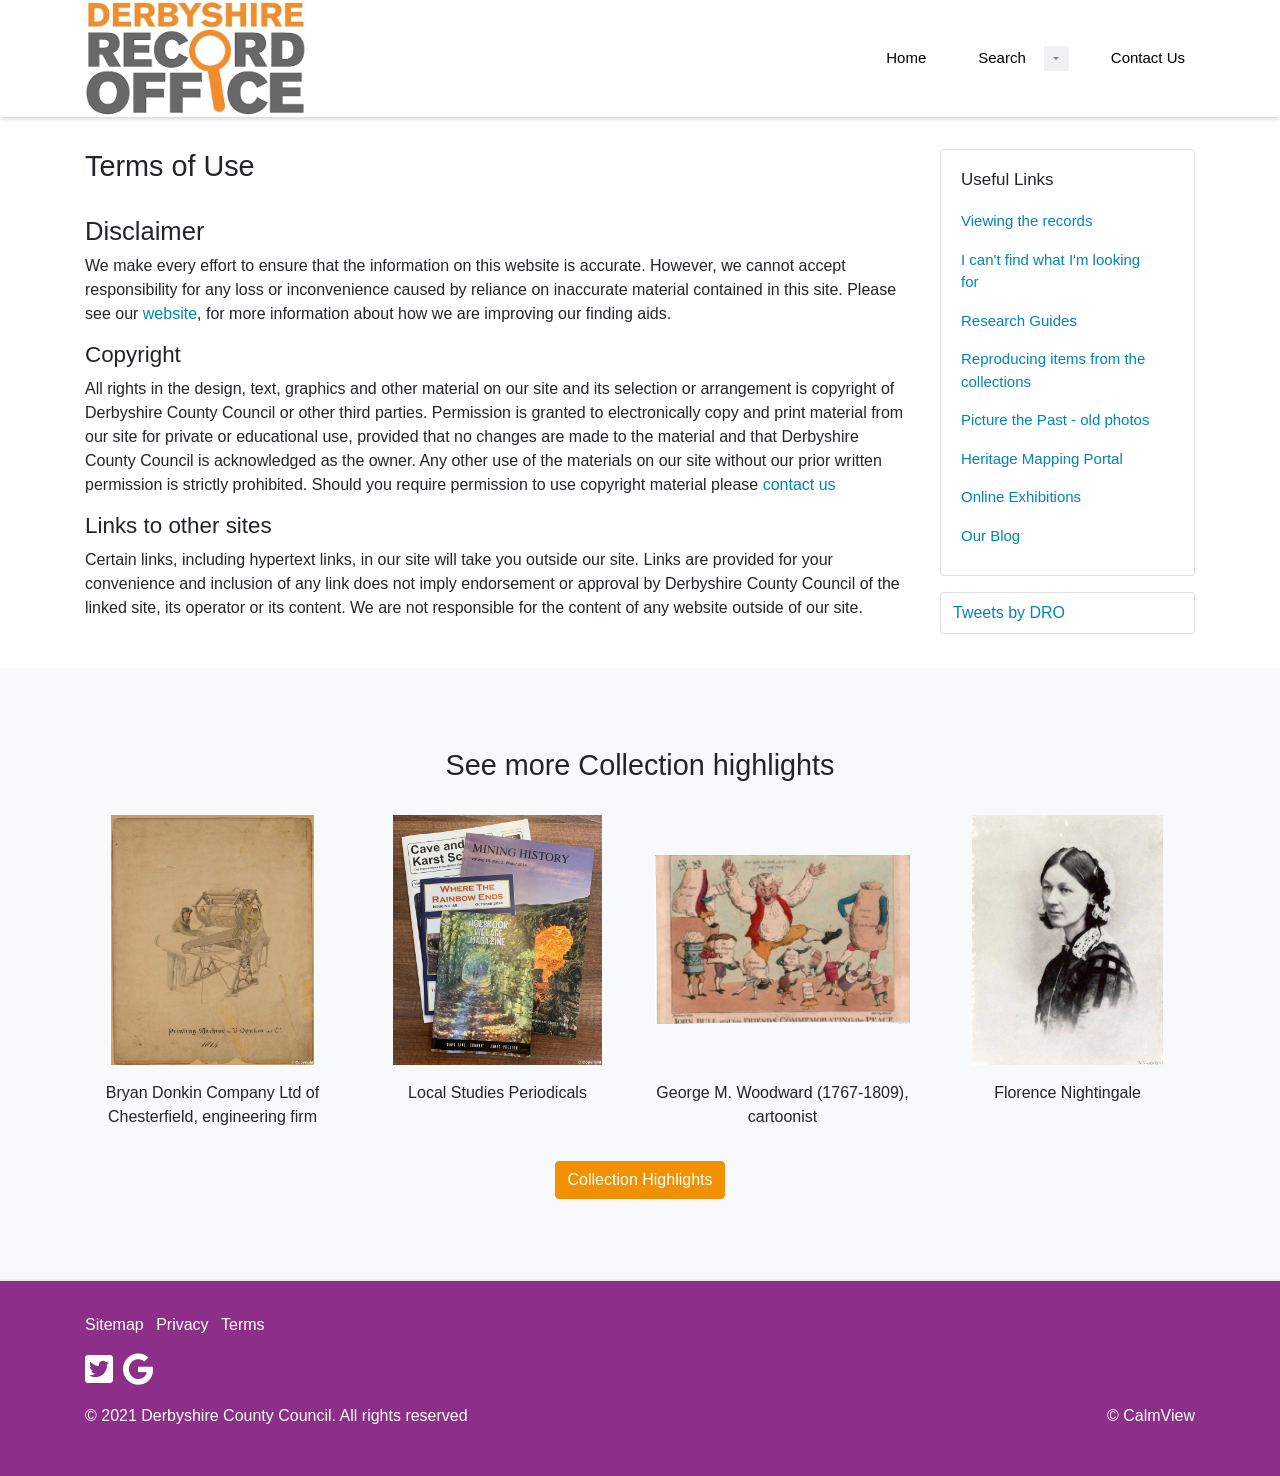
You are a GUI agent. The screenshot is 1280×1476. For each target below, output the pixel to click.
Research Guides (1019, 320)
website (170, 313)
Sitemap (114, 1324)
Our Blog (990, 535)
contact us (799, 484)
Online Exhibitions (1021, 496)
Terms (243, 1324)
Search (1002, 57)
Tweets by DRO (1009, 612)
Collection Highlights (640, 1179)
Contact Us (1148, 57)
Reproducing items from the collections (1053, 370)
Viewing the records (1026, 220)
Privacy (182, 1324)
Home (906, 57)
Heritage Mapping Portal (1042, 458)
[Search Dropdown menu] (1056, 58)
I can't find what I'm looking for (1050, 271)
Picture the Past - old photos (1055, 419)
